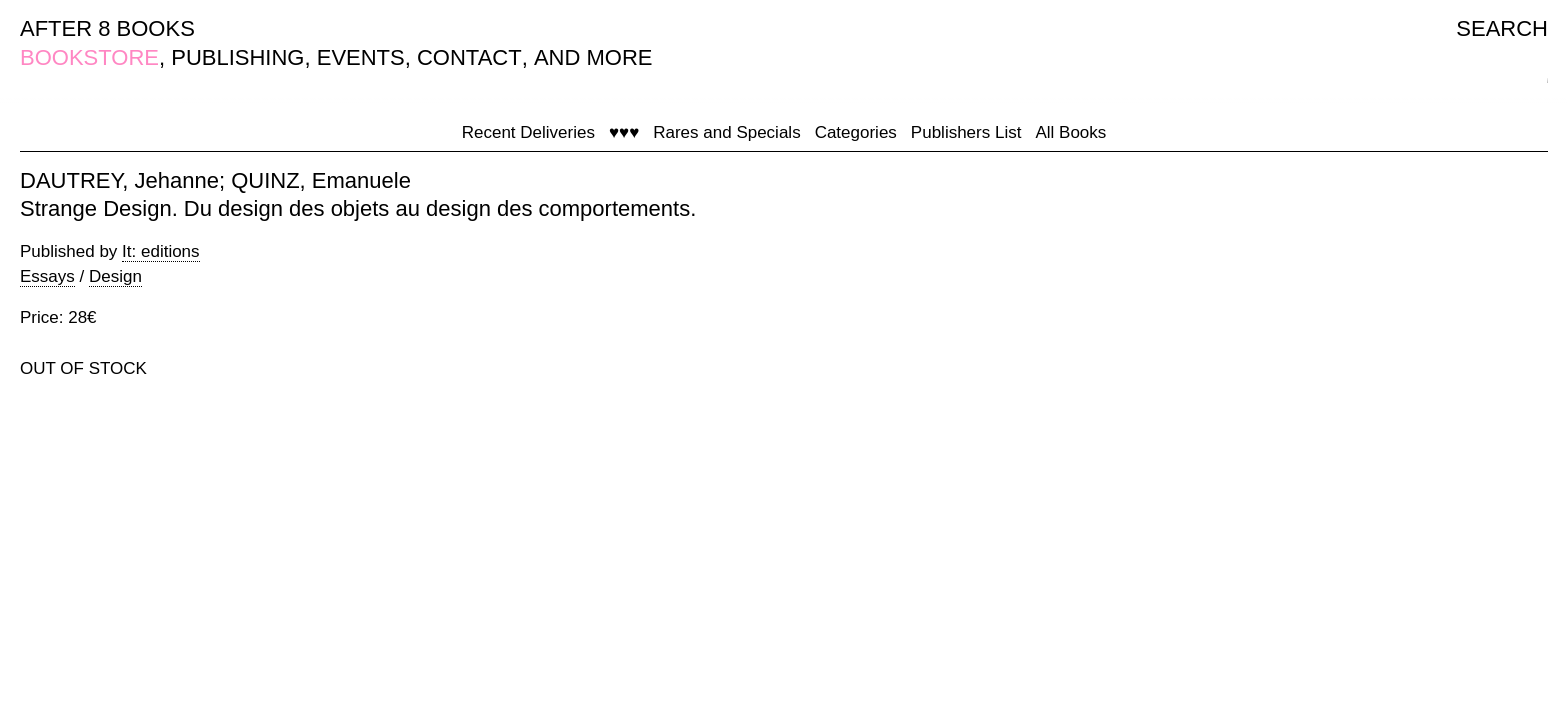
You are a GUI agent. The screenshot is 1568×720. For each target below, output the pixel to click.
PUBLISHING (237, 57)
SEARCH (1502, 28)
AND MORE (593, 57)
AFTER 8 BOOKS (107, 28)
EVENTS (361, 57)
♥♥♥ (624, 132)
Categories (856, 132)
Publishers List (966, 132)
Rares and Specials (726, 132)
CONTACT (469, 57)
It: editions (161, 251)
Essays (47, 276)
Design (115, 276)
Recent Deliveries (528, 132)
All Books (1070, 132)
